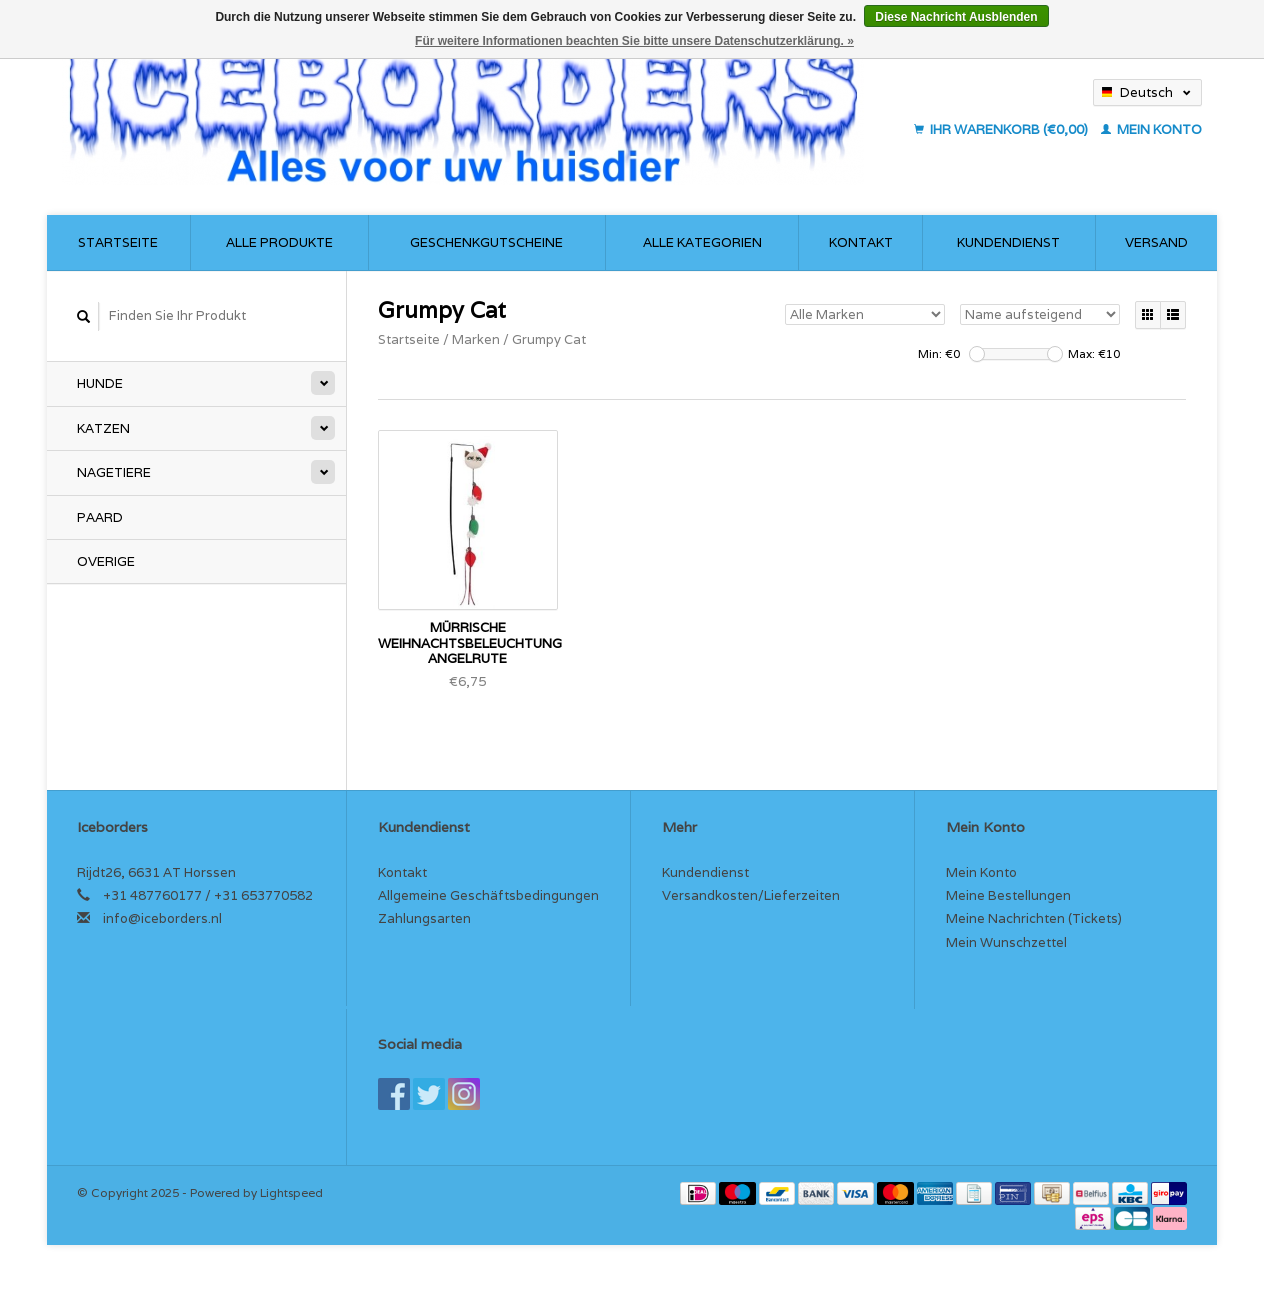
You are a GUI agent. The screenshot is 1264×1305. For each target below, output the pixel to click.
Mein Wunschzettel (1006, 942)
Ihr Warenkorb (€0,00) (1002, 129)
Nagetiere (114, 472)
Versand (1156, 242)
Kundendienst (1008, 242)
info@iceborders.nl (162, 918)
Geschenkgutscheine (486, 242)
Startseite (118, 242)
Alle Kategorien (702, 242)
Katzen (103, 428)
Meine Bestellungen (1008, 895)
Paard (100, 517)
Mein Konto (1151, 129)
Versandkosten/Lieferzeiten (751, 895)
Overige (106, 561)
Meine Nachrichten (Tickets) (1034, 918)
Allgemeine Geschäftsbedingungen (488, 895)
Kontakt (861, 242)
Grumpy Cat (549, 339)
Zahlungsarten (424, 918)
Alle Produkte (279, 242)
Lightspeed (291, 1192)
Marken (476, 339)
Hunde (100, 383)
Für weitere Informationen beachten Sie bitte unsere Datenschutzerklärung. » (634, 41)
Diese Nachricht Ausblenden (956, 17)
